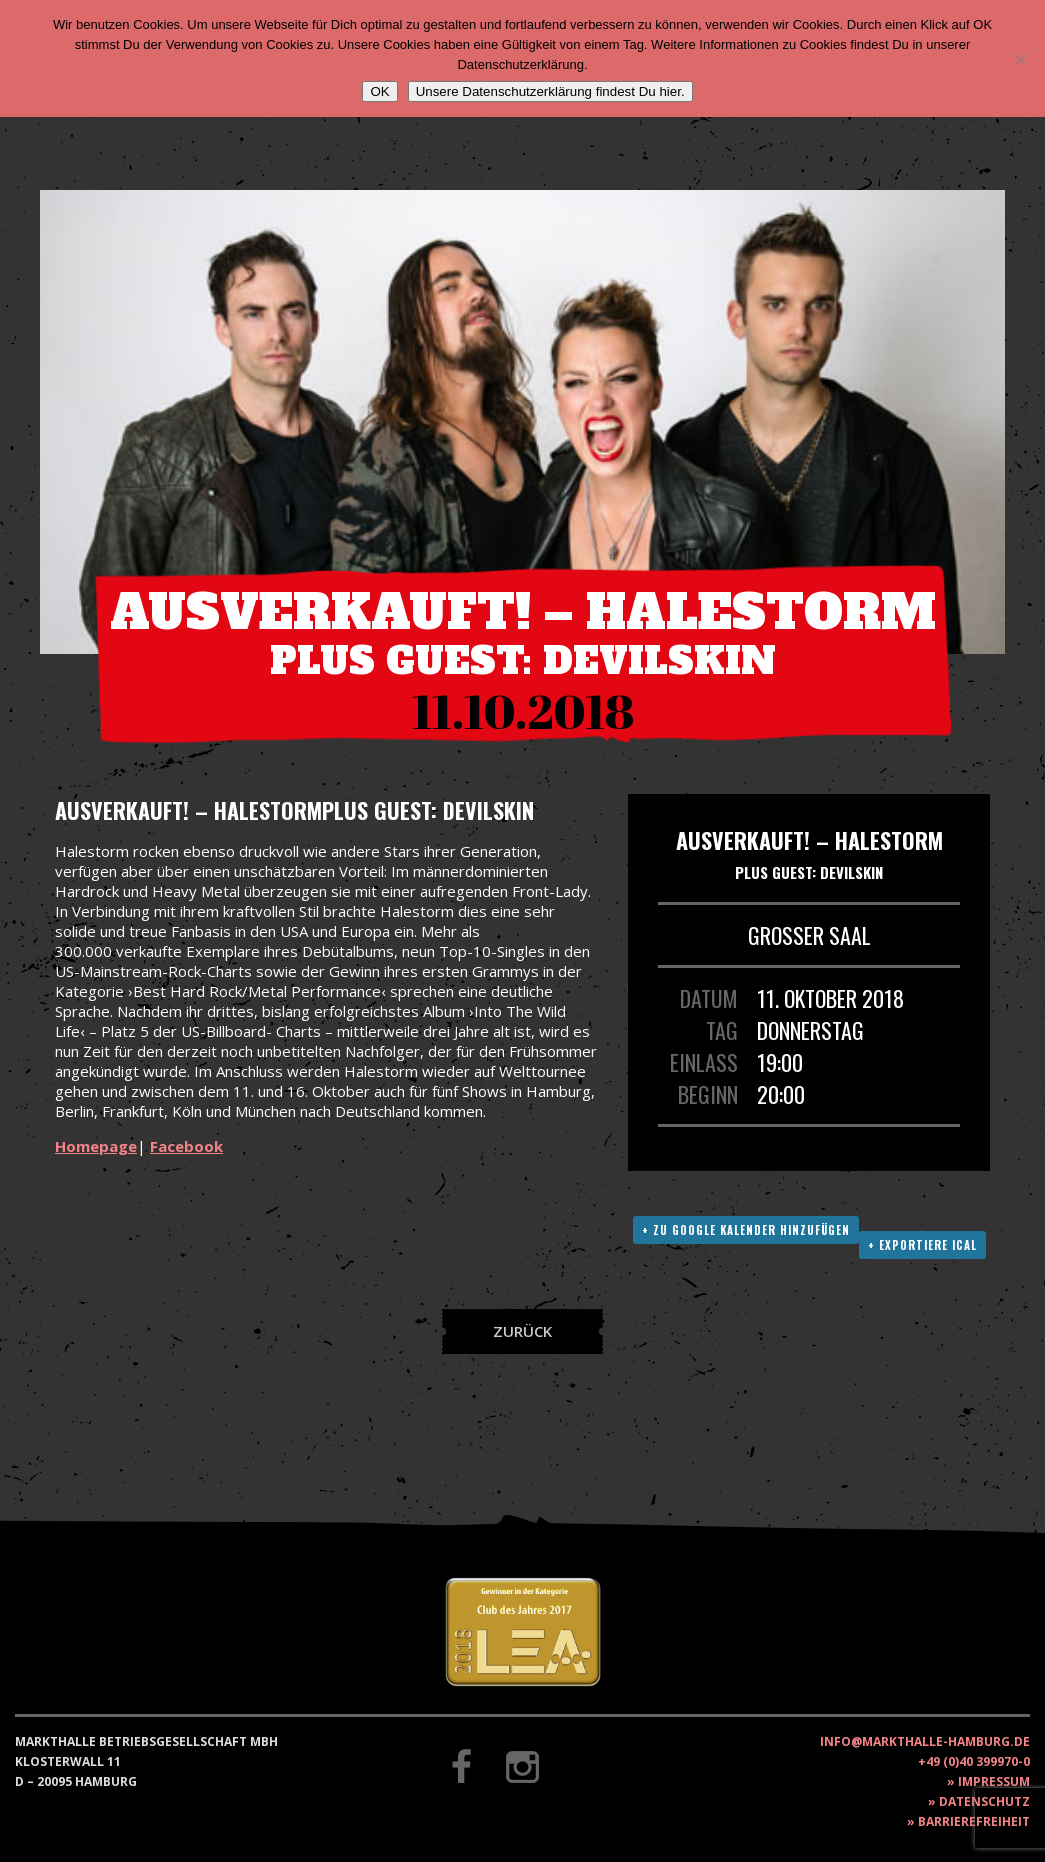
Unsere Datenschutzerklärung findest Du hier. (550, 91)
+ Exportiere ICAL (922, 1245)
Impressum (994, 1781)
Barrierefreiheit (974, 1821)
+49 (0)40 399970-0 (974, 1761)
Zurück (522, 1331)
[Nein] (1020, 59)
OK (379, 91)
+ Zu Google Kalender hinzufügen (746, 1230)
